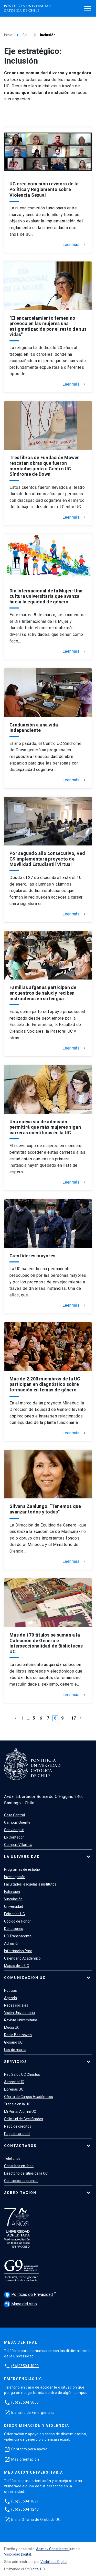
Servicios (15, 2062)
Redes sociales (16, 2005)
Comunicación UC (25, 1978)
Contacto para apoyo (29, 2449)
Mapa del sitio (20, 2303)
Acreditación (20, 2193)
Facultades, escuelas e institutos (30, 1884)
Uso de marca (15, 2050)
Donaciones (13, 1929)
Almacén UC (14, 2082)
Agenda (10, 1998)
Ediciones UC (14, 1914)
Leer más (74, 245)
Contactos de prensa (21, 2181)
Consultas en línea (19, 2166)
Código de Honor (17, 1921)
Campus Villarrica (18, 1845)
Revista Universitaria (20, 2020)
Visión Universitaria (19, 2013)
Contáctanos (20, 2146)
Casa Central (14, 1815)
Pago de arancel (17, 2134)
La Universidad (22, 1857)
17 (73, 1718)
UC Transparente (17, 1936)
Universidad (13, 1906)
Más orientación (25, 2459)
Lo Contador (14, 1837)
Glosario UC (13, 2042)
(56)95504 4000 (25, 2366)
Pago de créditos (17, 2126)
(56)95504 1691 (25, 2501)
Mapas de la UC (16, 1966)
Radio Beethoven (18, 2035)
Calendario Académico (22, 1958)
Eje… (26, 35)
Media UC (11, 2027)
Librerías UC (13, 2089)
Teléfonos (12, 2158)
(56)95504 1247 (25, 2509)
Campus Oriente (17, 1822)
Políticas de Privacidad (29, 2295)
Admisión (11, 1943)
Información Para (18, 1951)
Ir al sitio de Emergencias (33, 2413)
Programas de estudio (22, 1869)
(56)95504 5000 (25, 2402)
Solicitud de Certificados (23, 2119)
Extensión (12, 1892)
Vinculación (13, 1899)
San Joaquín (14, 1830)
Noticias (10, 1990)
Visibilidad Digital (17, 2554)
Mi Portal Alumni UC (20, 2111)
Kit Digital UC (35, 2569)
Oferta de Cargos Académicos (28, 2097)
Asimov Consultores (52, 2549)
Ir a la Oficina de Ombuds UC (35, 2520)
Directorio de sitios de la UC (26, 2173)
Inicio (8, 35)
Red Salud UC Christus (22, 2074)
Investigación (14, 1877)
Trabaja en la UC (17, 2104)
